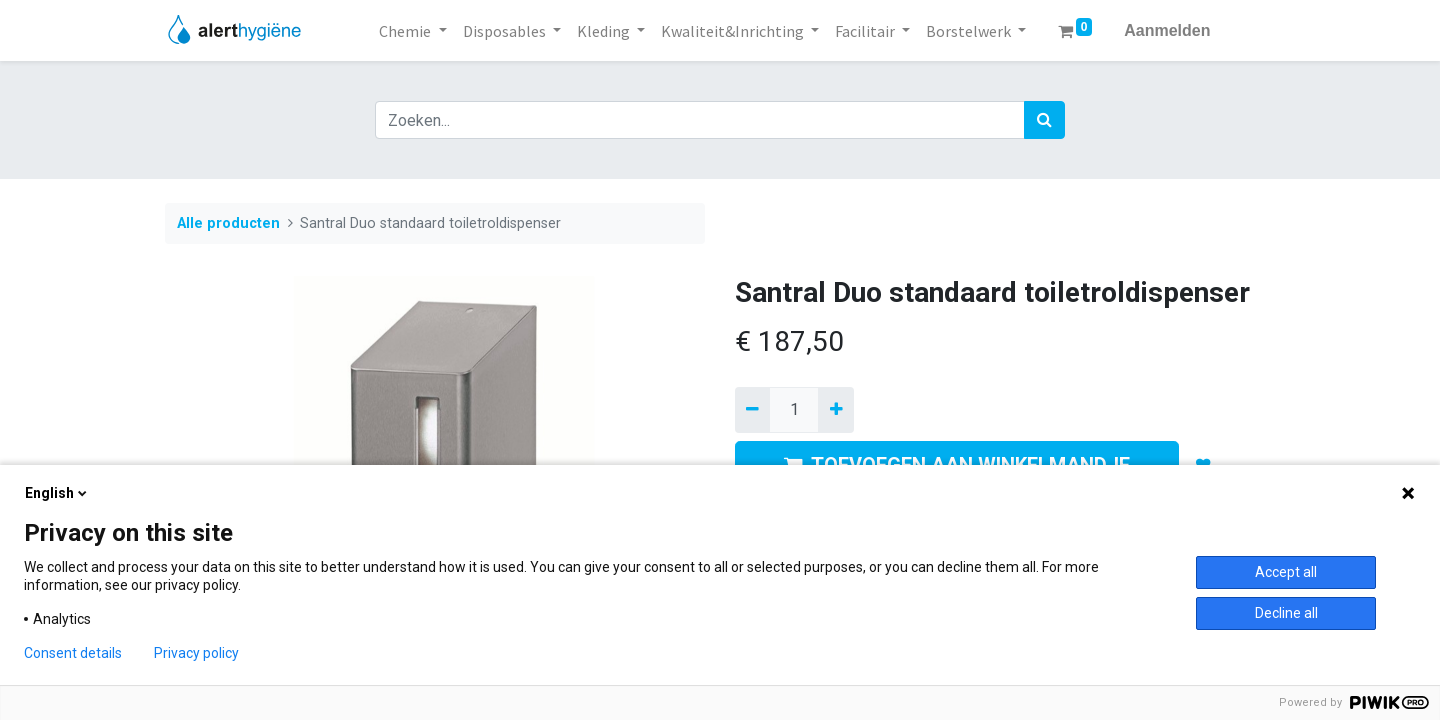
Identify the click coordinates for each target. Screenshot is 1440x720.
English (57, 493)
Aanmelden (1167, 30)
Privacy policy (196, 653)
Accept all (1286, 572)
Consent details (73, 653)
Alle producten (228, 223)
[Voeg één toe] (835, 410)
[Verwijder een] (752, 410)
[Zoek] (1044, 120)
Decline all (1286, 613)
